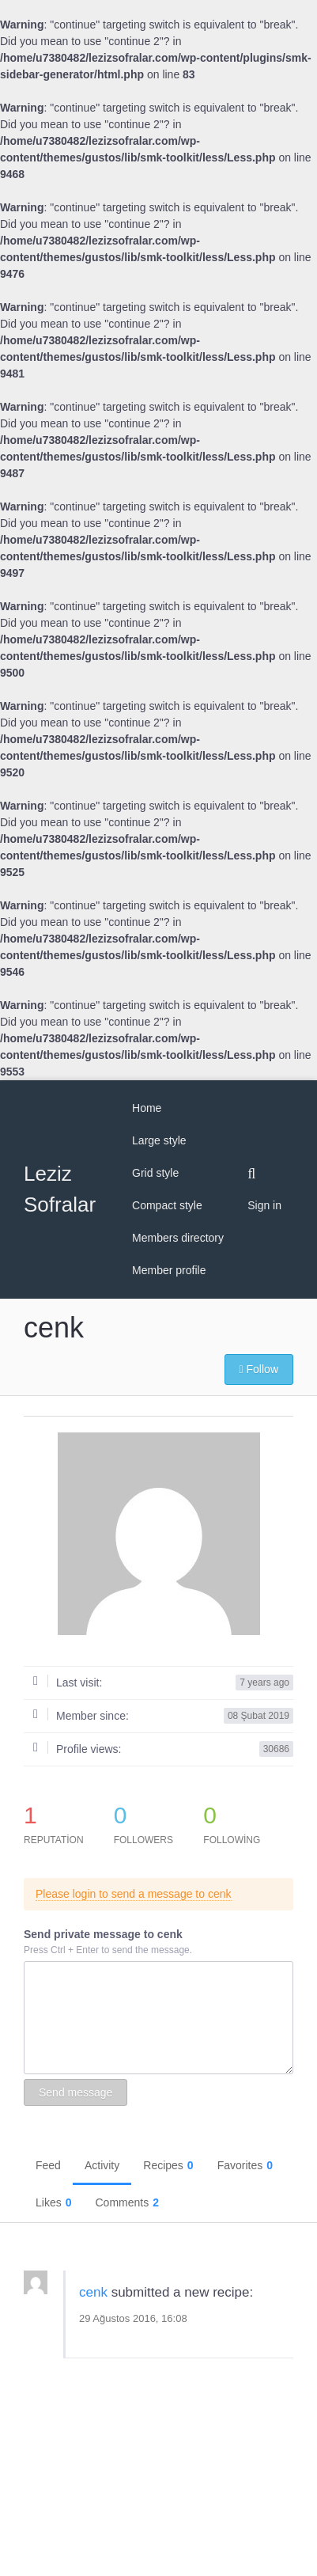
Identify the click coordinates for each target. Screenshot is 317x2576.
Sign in (264, 1205)
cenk (93, 2292)
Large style (159, 1140)
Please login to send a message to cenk (134, 1893)
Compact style (167, 1205)
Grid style (155, 1173)
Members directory (178, 1237)
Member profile (169, 1270)
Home (146, 1108)
